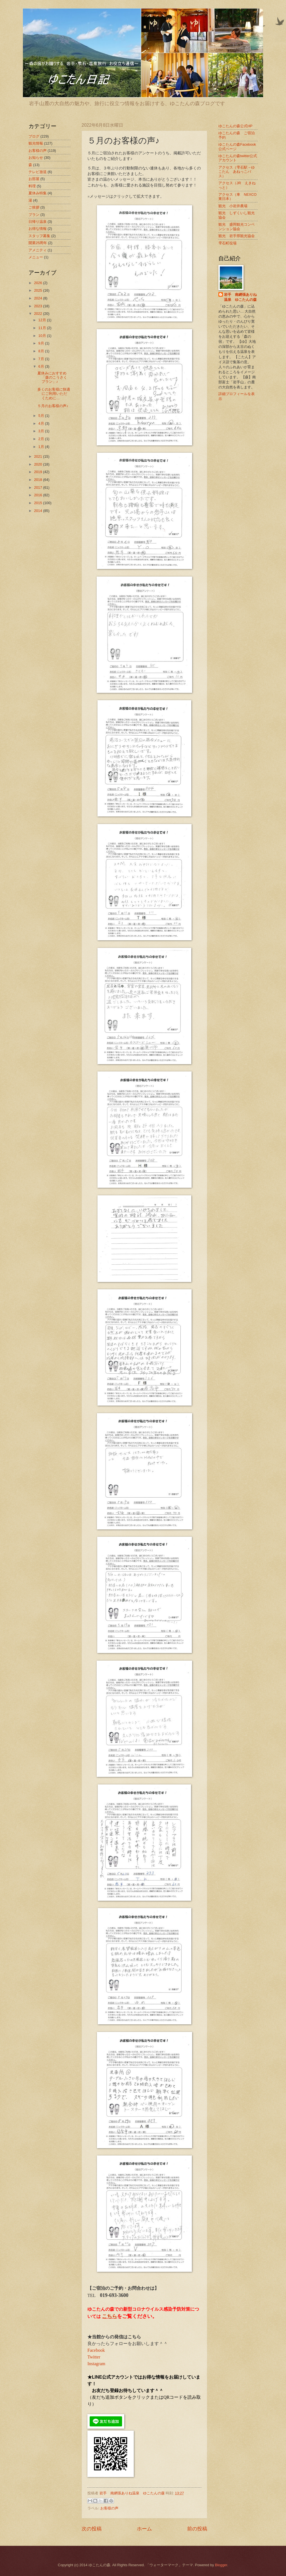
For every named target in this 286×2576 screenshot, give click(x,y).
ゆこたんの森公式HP (235, 126)
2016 (38, 495)
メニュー (35, 257)
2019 (38, 472)
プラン (33, 214)
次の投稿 (92, 2529)
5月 (41, 416)
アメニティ (37, 250)
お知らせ (35, 157)
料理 (32, 186)
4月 (41, 423)
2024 (38, 298)
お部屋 (33, 179)
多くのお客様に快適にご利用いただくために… (53, 393)
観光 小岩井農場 (232, 206)
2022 (38, 313)
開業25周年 (37, 243)
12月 (42, 320)
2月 (41, 439)
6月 (41, 366)
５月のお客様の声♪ (52, 406)
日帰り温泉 (37, 221)
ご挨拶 (33, 207)
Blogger (221, 2565)
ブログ (33, 136)
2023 (38, 306)
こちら (109, 2316)
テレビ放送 (37, 172)
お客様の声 (109, 2508)
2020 (38, 464)
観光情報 (35, 143)
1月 (41, 447)
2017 (38, 487)
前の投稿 (197, 2529)
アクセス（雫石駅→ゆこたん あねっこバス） (236, 171)
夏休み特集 (37, 193)
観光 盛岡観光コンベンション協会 (236, 226)
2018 (38, 480)
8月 (41, 351)
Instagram (96, 2363)
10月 (42, 336)
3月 (41, 431)
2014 (38, 511)
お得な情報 (37, 228)
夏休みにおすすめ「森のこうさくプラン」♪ (52, 377)
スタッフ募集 (39, 236)
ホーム (144, 2529)
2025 (38, 290)
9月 (41, 343)
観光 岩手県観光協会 (236, 236)
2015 (38, 503)
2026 (38, 283)
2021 (38, 456)
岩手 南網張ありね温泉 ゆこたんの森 (240, 297)
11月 (42, 328)
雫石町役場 (227, 243)
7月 (41, 359)
